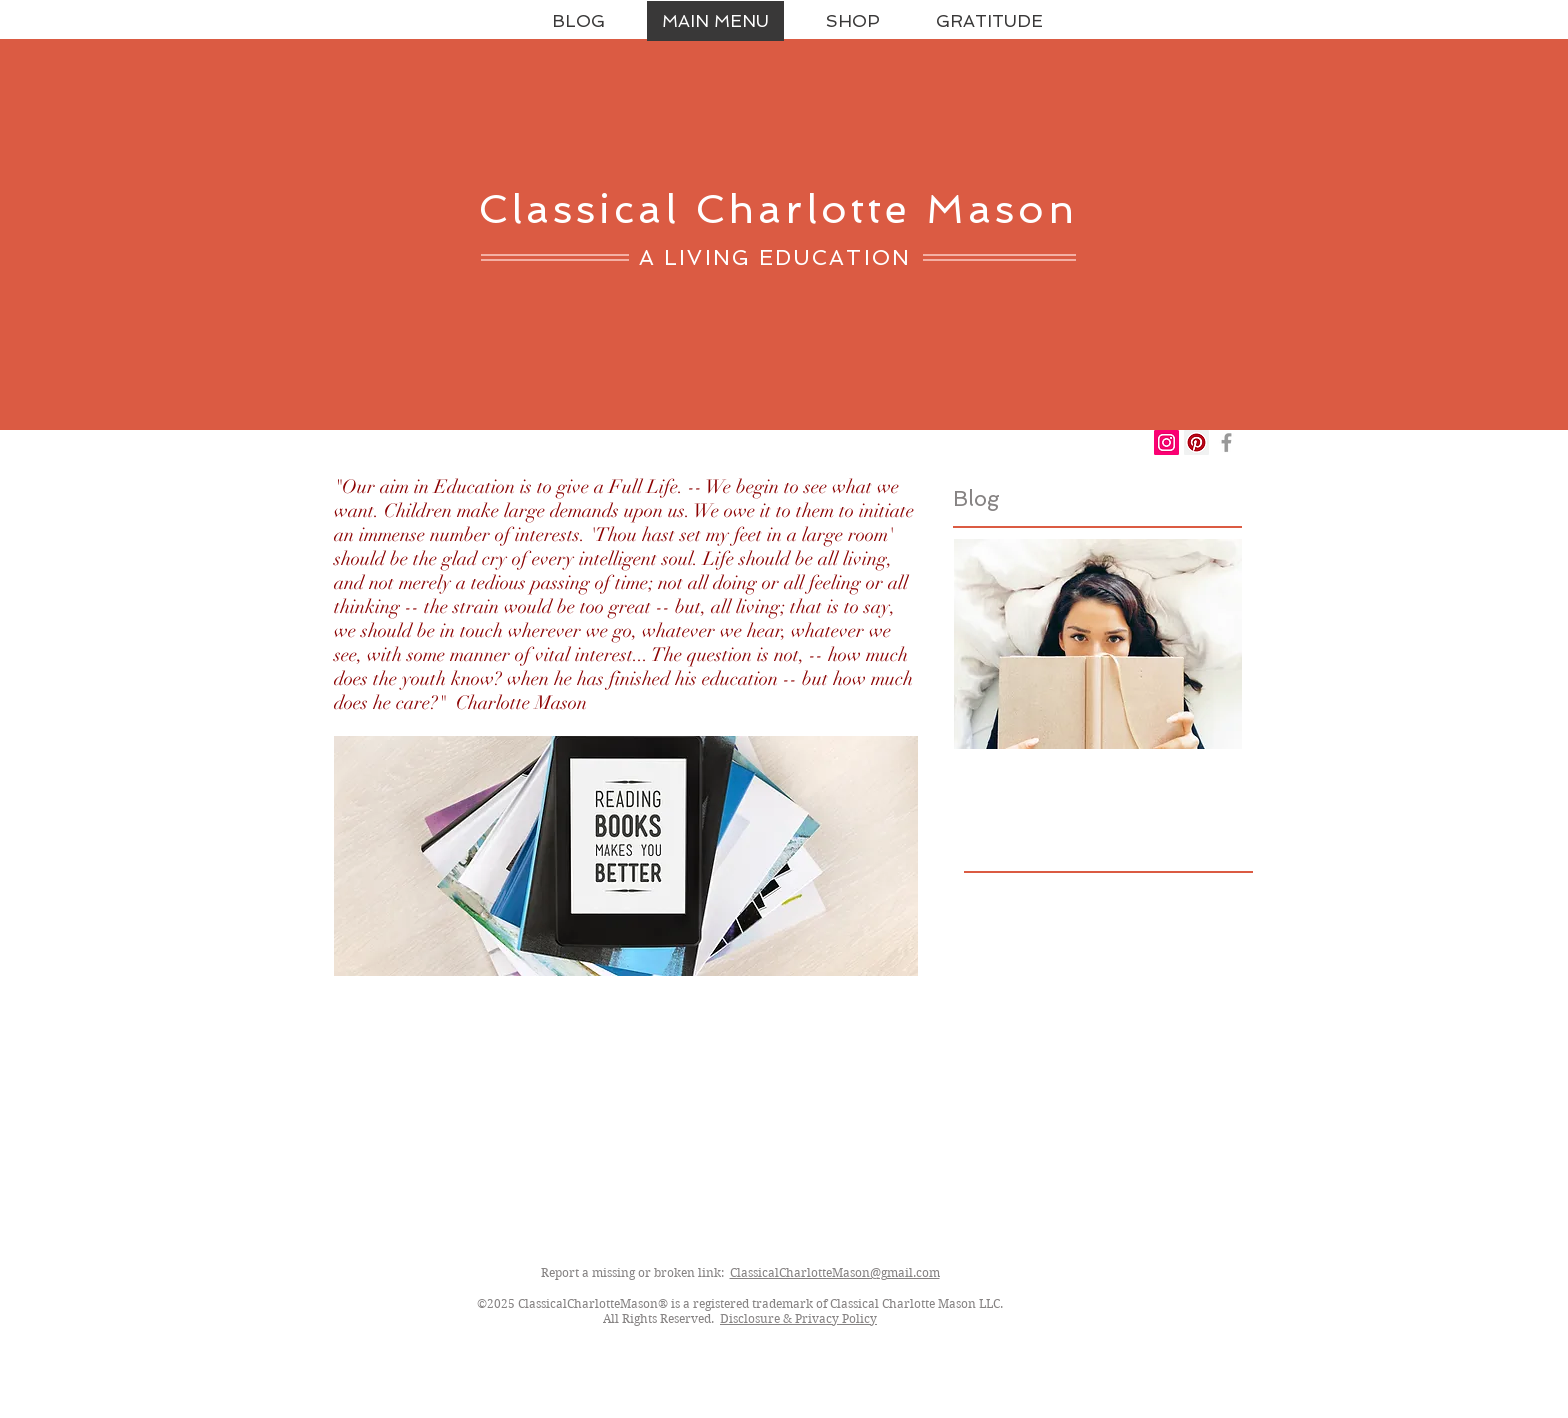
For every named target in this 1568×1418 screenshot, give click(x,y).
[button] (852, 21)
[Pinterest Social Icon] (1196, 442)
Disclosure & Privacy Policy (798, 1318)
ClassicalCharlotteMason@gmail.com (835, 1272)
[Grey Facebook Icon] (1226, 442)
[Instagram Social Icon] (1166, 442)
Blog (976, 498)
